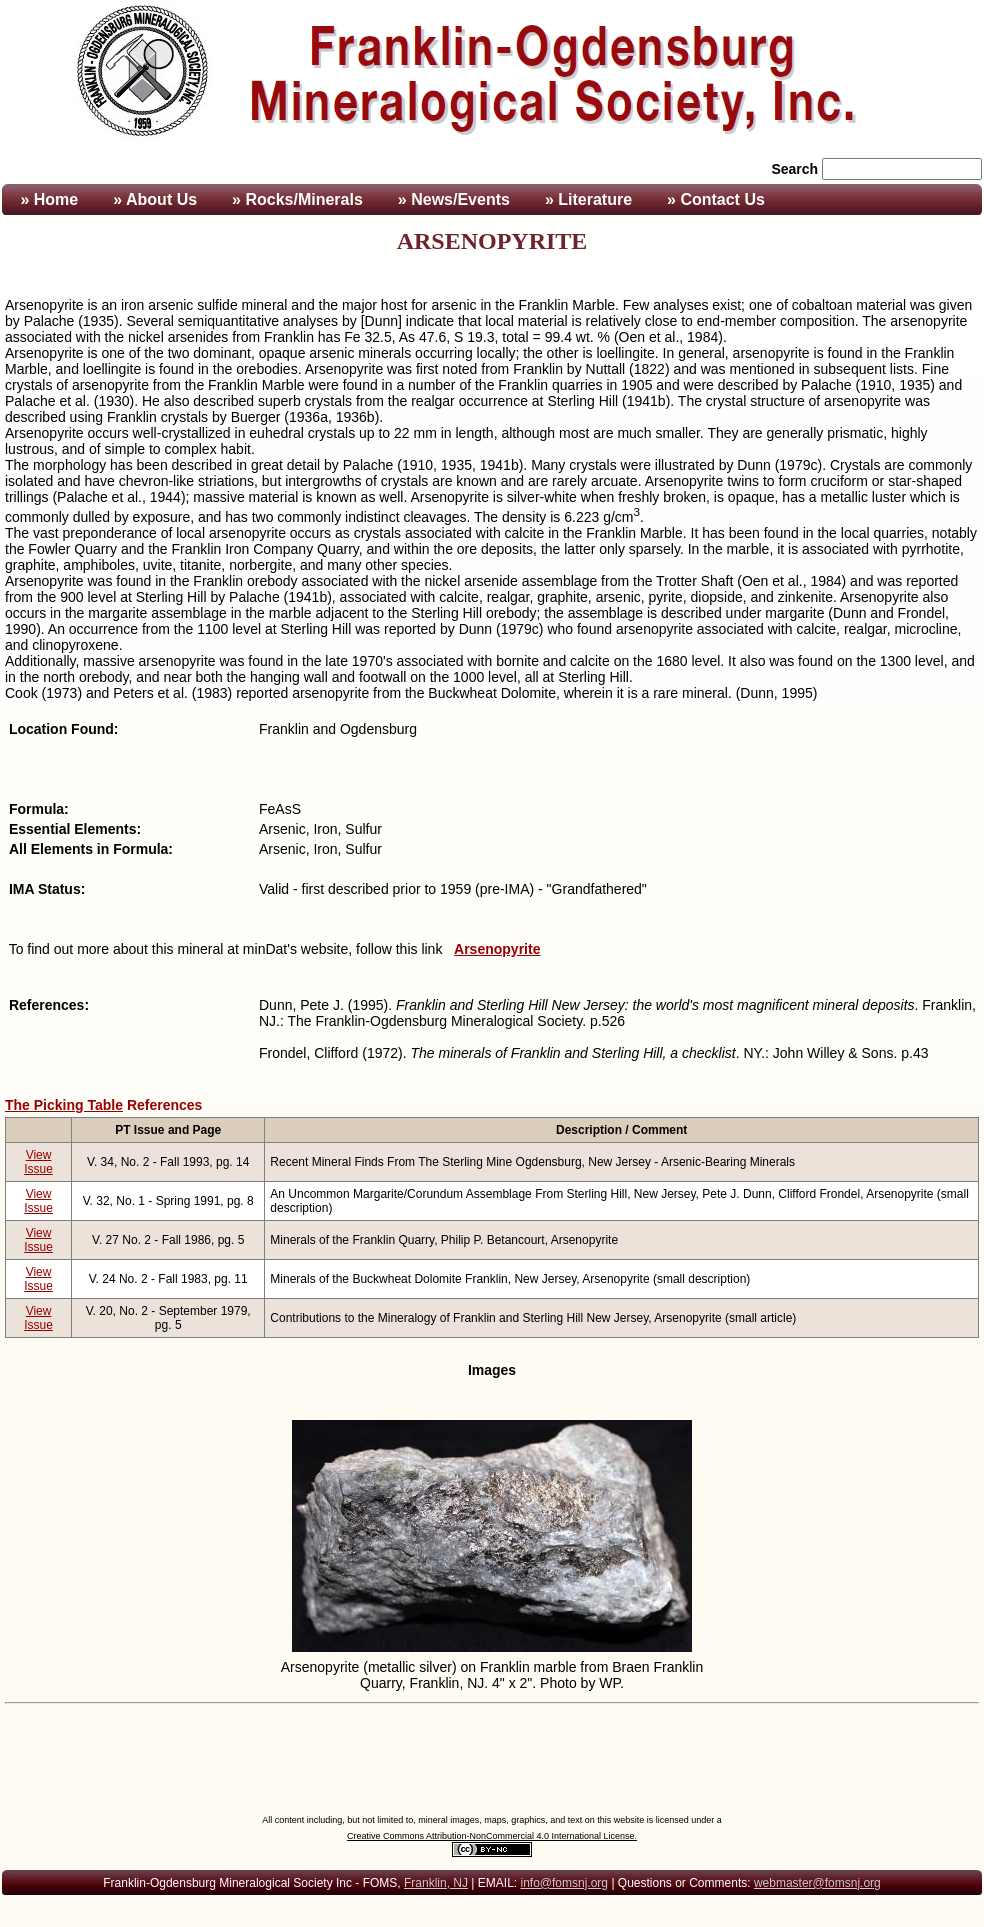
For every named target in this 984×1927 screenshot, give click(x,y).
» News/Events (454, 199)
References (165, 1105)
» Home (47, 199)
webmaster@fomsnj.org (817, 1883)
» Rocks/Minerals (297, 199)
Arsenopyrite (497, 949)
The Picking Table (64, 1105)
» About (155, 199)
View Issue (38, 1162)
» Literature (588, 199)
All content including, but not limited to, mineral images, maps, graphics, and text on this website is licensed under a (492, 1820)
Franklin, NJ (436, 1883)
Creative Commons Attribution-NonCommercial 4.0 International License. (492, 1836)
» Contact (716, 199)
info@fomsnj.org (564, 1883)
